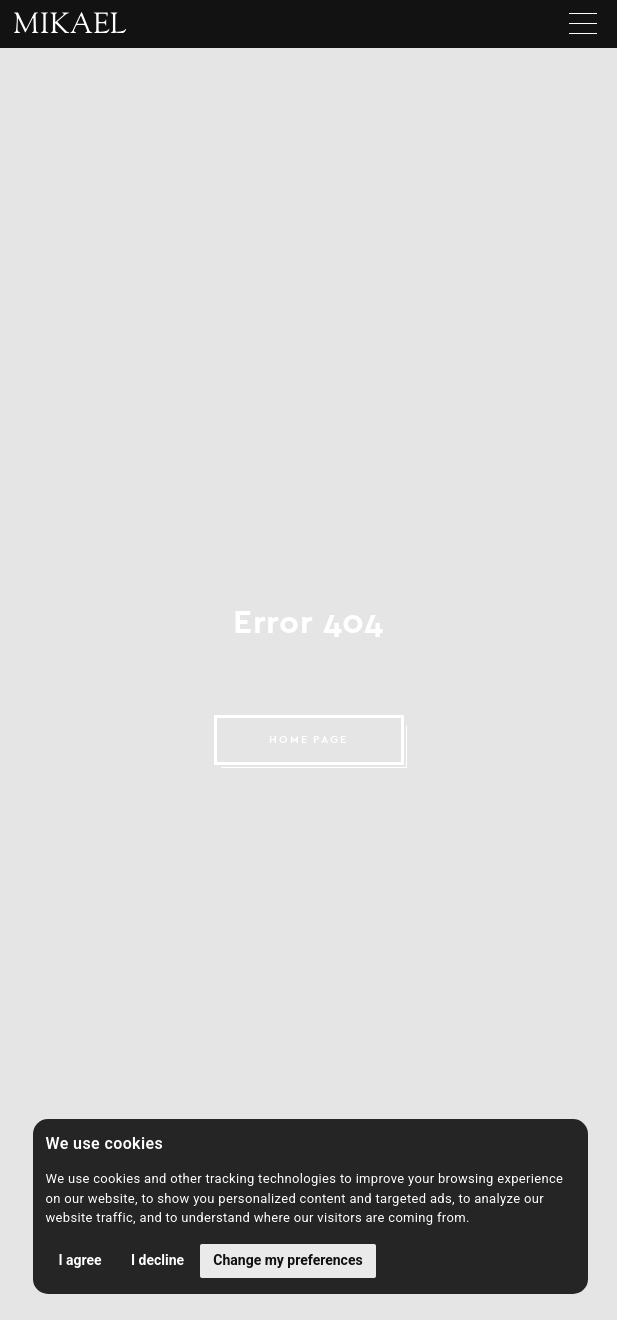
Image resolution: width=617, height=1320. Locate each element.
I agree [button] (80, 1260)
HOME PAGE (309, 739)
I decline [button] (157, 1260)
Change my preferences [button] (287, 1260)
